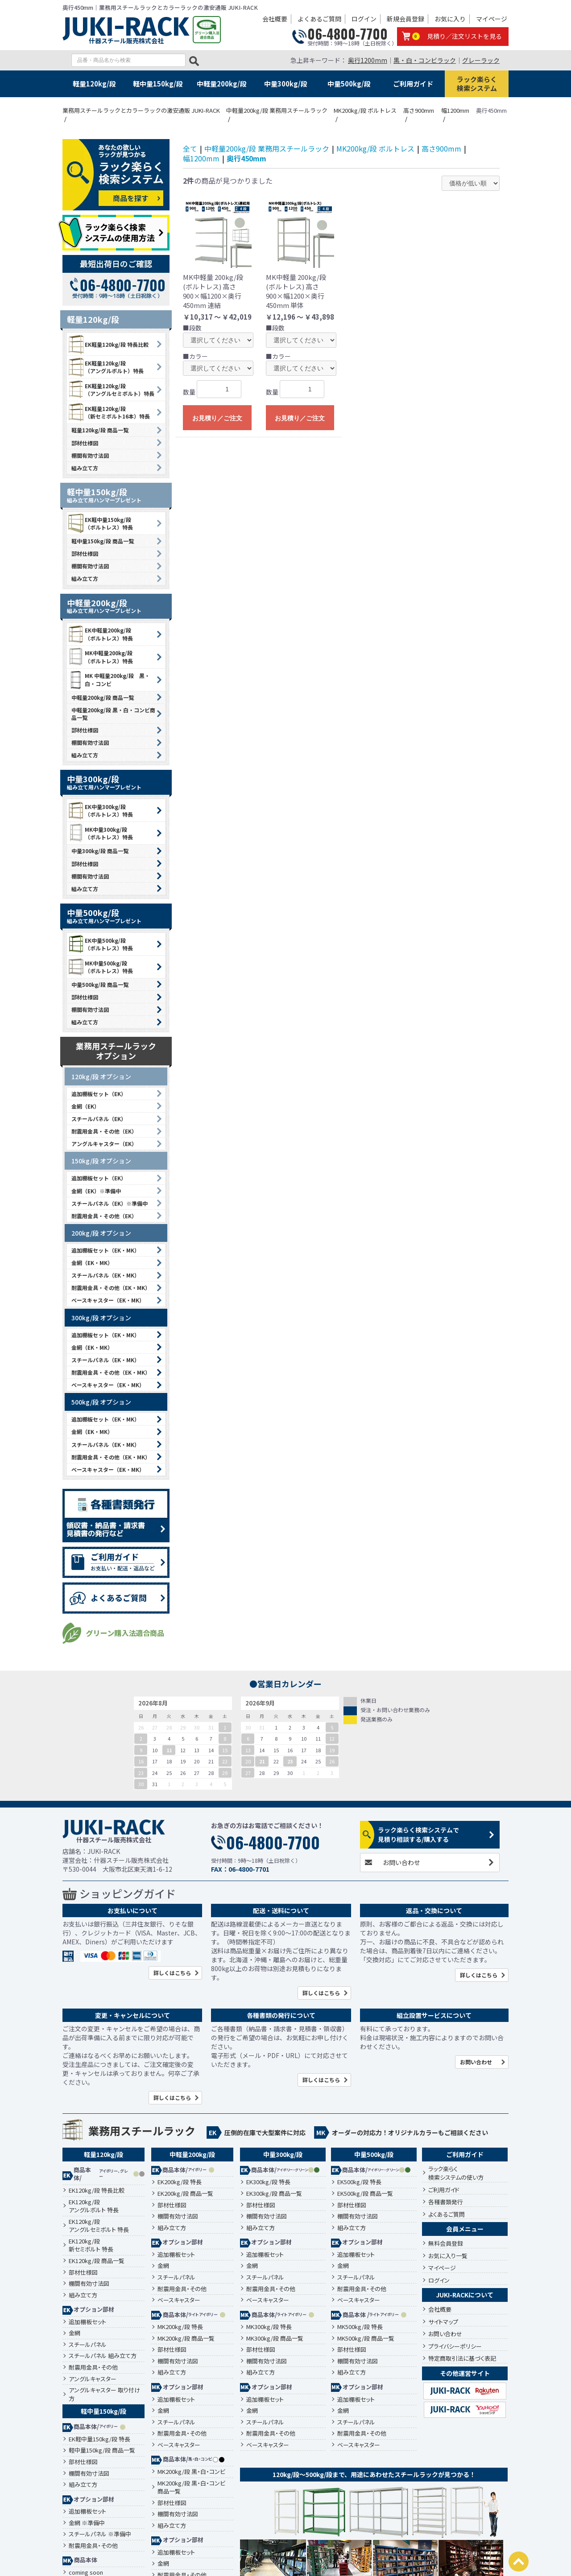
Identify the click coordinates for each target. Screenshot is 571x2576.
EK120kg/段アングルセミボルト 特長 (99, 2226)
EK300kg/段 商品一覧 (274, 2194)
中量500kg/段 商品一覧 (99, 984)
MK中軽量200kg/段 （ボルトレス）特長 (100, 657)
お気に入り (450, 18)
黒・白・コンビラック (424, 60)
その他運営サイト (465, 2373)
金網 (74, 2333)
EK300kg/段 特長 (268, 2182)
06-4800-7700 (347, 34)
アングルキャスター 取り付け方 (104, 2394)
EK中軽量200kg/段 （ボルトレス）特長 (100, 634)
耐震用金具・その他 (93, 2367)
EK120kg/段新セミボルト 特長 (91, 2245)
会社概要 (274, 18)
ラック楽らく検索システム (477, 83)
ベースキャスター (178, 2300)
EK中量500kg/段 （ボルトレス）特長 (100, 944)
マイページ (491, 18)
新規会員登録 (405, 18)
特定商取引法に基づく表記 (462, 2358)
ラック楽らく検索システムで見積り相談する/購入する (418, 1834)
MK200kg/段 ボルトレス (375, 148)
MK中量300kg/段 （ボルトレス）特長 (100, 833)
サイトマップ (443, 2321)
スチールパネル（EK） (98, 1118)
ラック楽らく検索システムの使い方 (456, 2173)
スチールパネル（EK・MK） (105, 1275)
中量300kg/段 (285, 83)
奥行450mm (246, 158)
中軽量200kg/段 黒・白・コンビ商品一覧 (113, 713)
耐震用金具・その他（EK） (104, 1131)
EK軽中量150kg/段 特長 (99, 2439)
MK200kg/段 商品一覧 (186, 2338)
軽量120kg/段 (94, 83)
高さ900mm (441, 148)
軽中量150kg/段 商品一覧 (102, 541)
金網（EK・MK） (92, 1262)
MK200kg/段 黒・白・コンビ (191, 2472)
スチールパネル (88, 2345)
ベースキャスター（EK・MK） (108, 1300)
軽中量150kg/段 (158, 83)
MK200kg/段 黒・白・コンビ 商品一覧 (191, 2487)
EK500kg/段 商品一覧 (365, 2194)
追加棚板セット (87, 2322)
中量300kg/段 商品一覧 (99, 851)
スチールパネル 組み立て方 (103, 2356)
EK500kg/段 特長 (359, 2182)
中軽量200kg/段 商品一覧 (102, 697)
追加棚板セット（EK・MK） (105, 1250)
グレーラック (481, 60)
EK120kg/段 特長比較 (96, 2190)
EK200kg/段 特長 (179, 2182)
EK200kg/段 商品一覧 (185, 2194)
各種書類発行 (445, 2202)
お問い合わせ (401, 1862)
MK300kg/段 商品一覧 (274, 2338)
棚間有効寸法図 (90, 455)
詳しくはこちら (172, 1972)
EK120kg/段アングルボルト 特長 (94, 2206)
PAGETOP (519, 2561)
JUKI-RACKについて (464, 2294)
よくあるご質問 (319, 18)
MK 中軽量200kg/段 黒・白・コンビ (108, 680)
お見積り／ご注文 (217, 418)
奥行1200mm (367, 60)
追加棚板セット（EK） (98, 1093)
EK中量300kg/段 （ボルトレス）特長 (100, 810)
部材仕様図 (84, 443)
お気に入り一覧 (448, 2255)
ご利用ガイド (413, 83)
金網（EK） (85, 1106)
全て (190, 148)
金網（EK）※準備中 (96, 1191)
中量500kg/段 (349, 83)
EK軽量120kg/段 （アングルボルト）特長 (105, 367)
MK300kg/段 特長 (269, 2327)
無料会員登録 (445, 2243)
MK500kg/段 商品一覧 (365, 2338)
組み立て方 (84, 468)
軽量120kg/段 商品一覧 (99, 430)
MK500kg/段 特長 (360, 2327)
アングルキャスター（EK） (104, 1143)
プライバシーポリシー (455, 2346)
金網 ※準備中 (87, 2523)
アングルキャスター (92, 2379)
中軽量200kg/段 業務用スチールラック (266, 148)
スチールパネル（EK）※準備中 (109, 1203)
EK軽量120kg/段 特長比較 (108, 344)
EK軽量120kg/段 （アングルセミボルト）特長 (110, 389)
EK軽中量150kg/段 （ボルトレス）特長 (100, 523)
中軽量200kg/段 (222, 83)
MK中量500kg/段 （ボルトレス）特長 (100, 967)
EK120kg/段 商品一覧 (96, 2261)
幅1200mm (201, 158)
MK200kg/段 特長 (180, 2327)
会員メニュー (465, 2228)
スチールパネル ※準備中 (100, 2534)
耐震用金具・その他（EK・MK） (110, 1287)
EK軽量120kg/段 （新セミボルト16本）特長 (108, 412)
